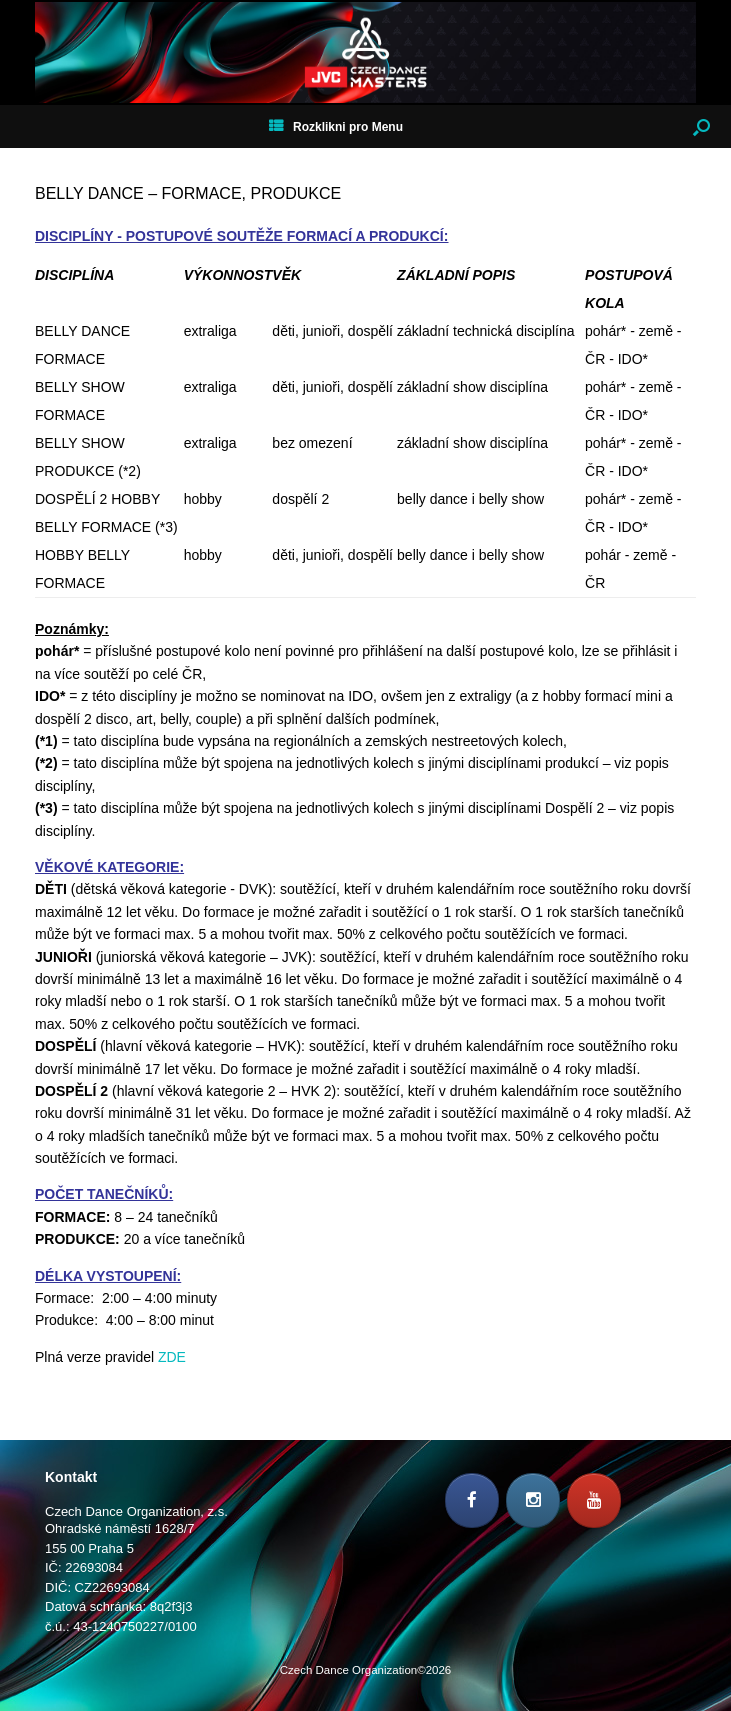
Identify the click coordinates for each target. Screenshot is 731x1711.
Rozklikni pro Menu (336, 127)
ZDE (172, 1357)
